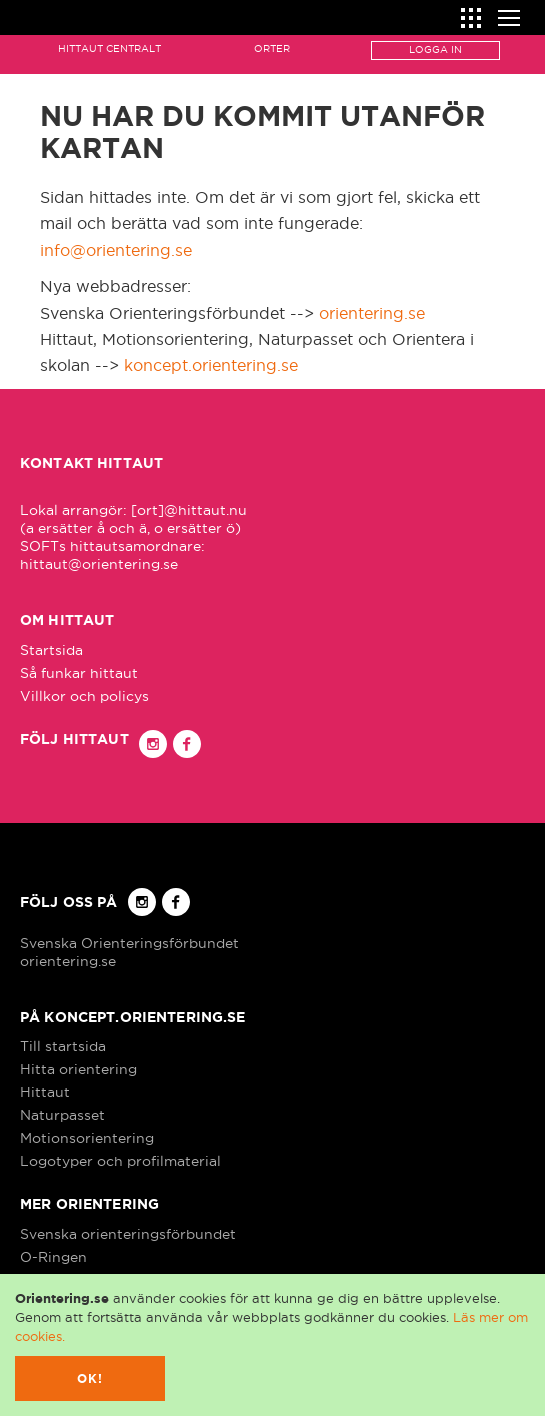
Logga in (435, 49)
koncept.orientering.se (211, 365)
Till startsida (63, 1046)
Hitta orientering (78, 1069)
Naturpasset (62, 1115)
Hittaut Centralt (109, 48)
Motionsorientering (87, 1138)
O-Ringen (53, 1257)
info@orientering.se (116, 250)
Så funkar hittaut (79, 673)
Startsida (51, 650)
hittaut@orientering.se (99, 564)
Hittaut (45, 1092)
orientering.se (372, 313)
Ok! (90, 1378)
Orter (272, 48)
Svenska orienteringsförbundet (128, 1234)
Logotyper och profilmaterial (120, 1161)
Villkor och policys (84, 696)
